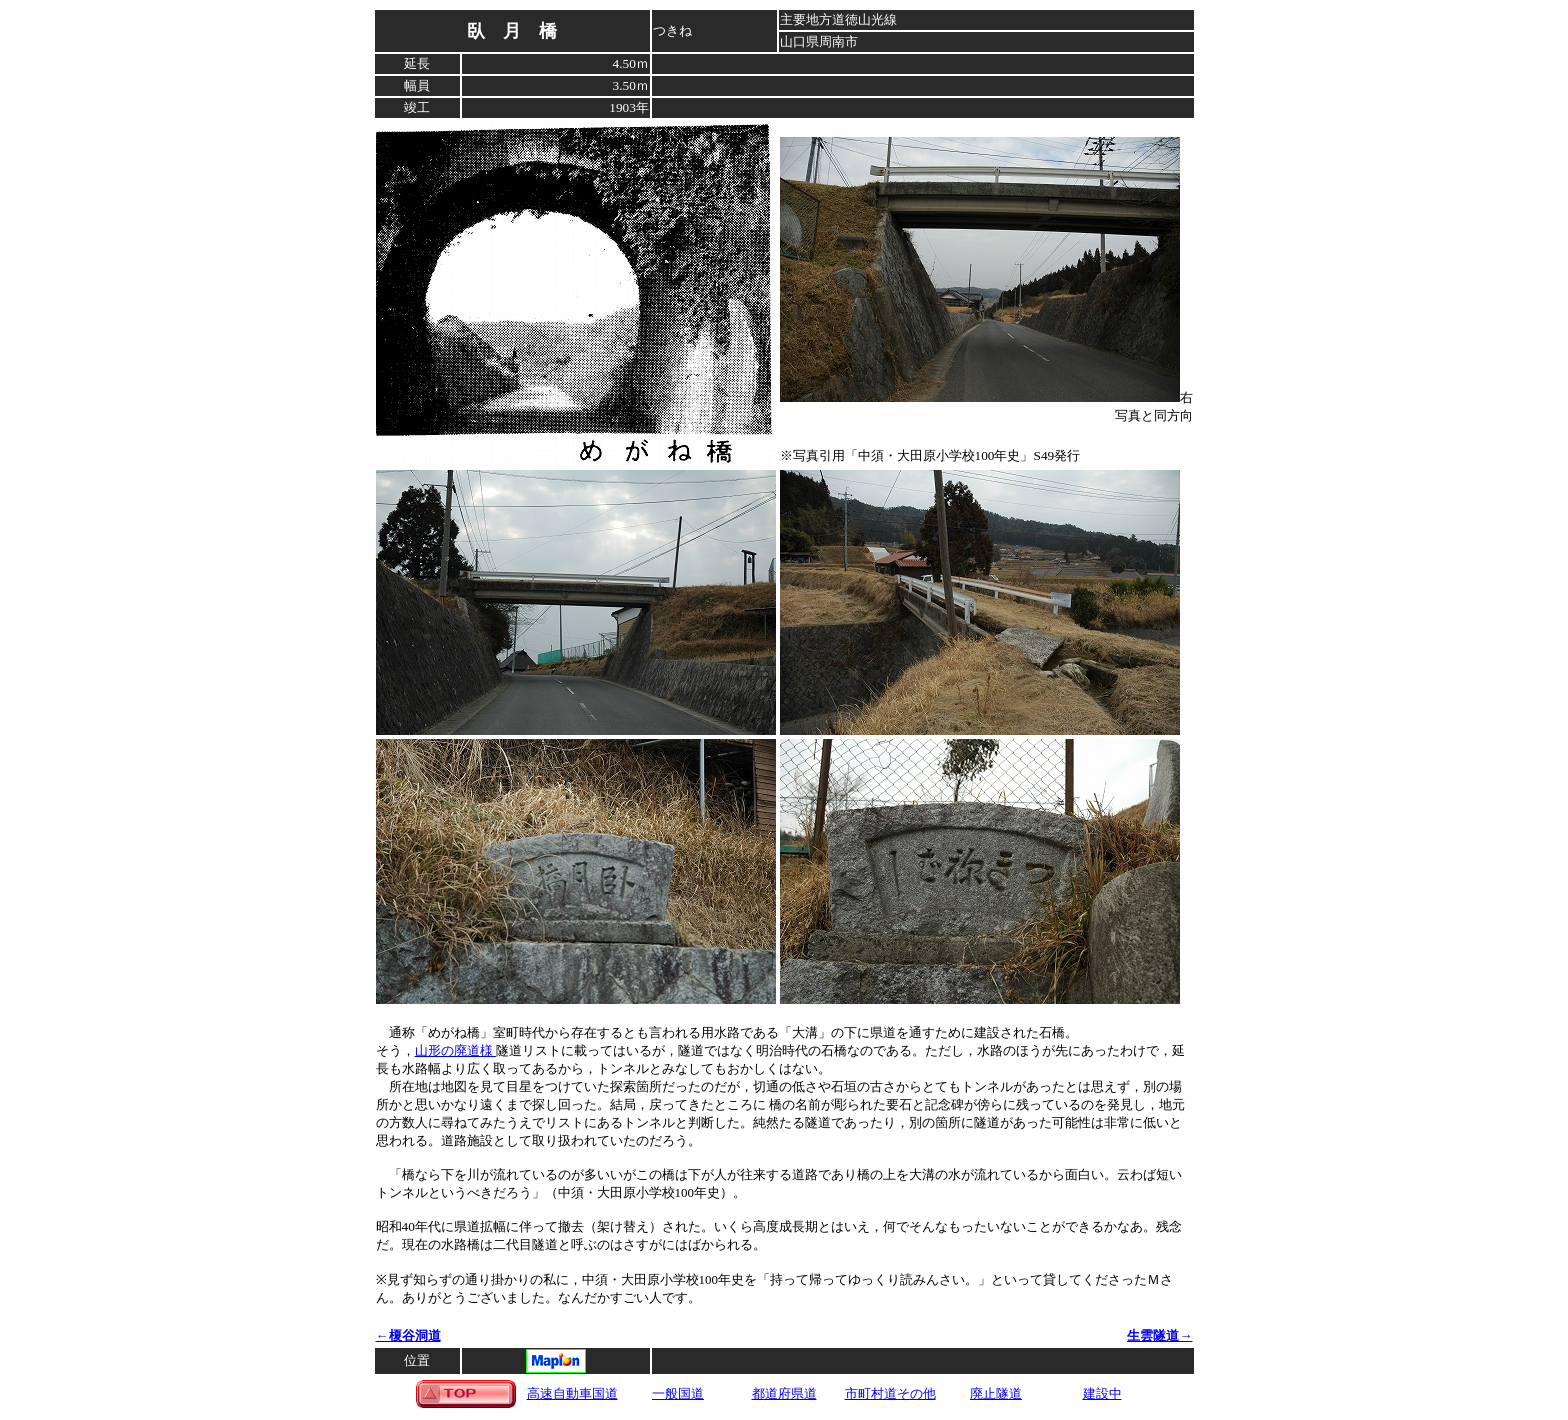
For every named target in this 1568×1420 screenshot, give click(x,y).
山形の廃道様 (455, 1050)
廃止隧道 (996, 1393)
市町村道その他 (890, 1393)
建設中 (1102, 1393)
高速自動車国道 (572, 1393)
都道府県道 (784, 1393)
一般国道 (678, 1393)
